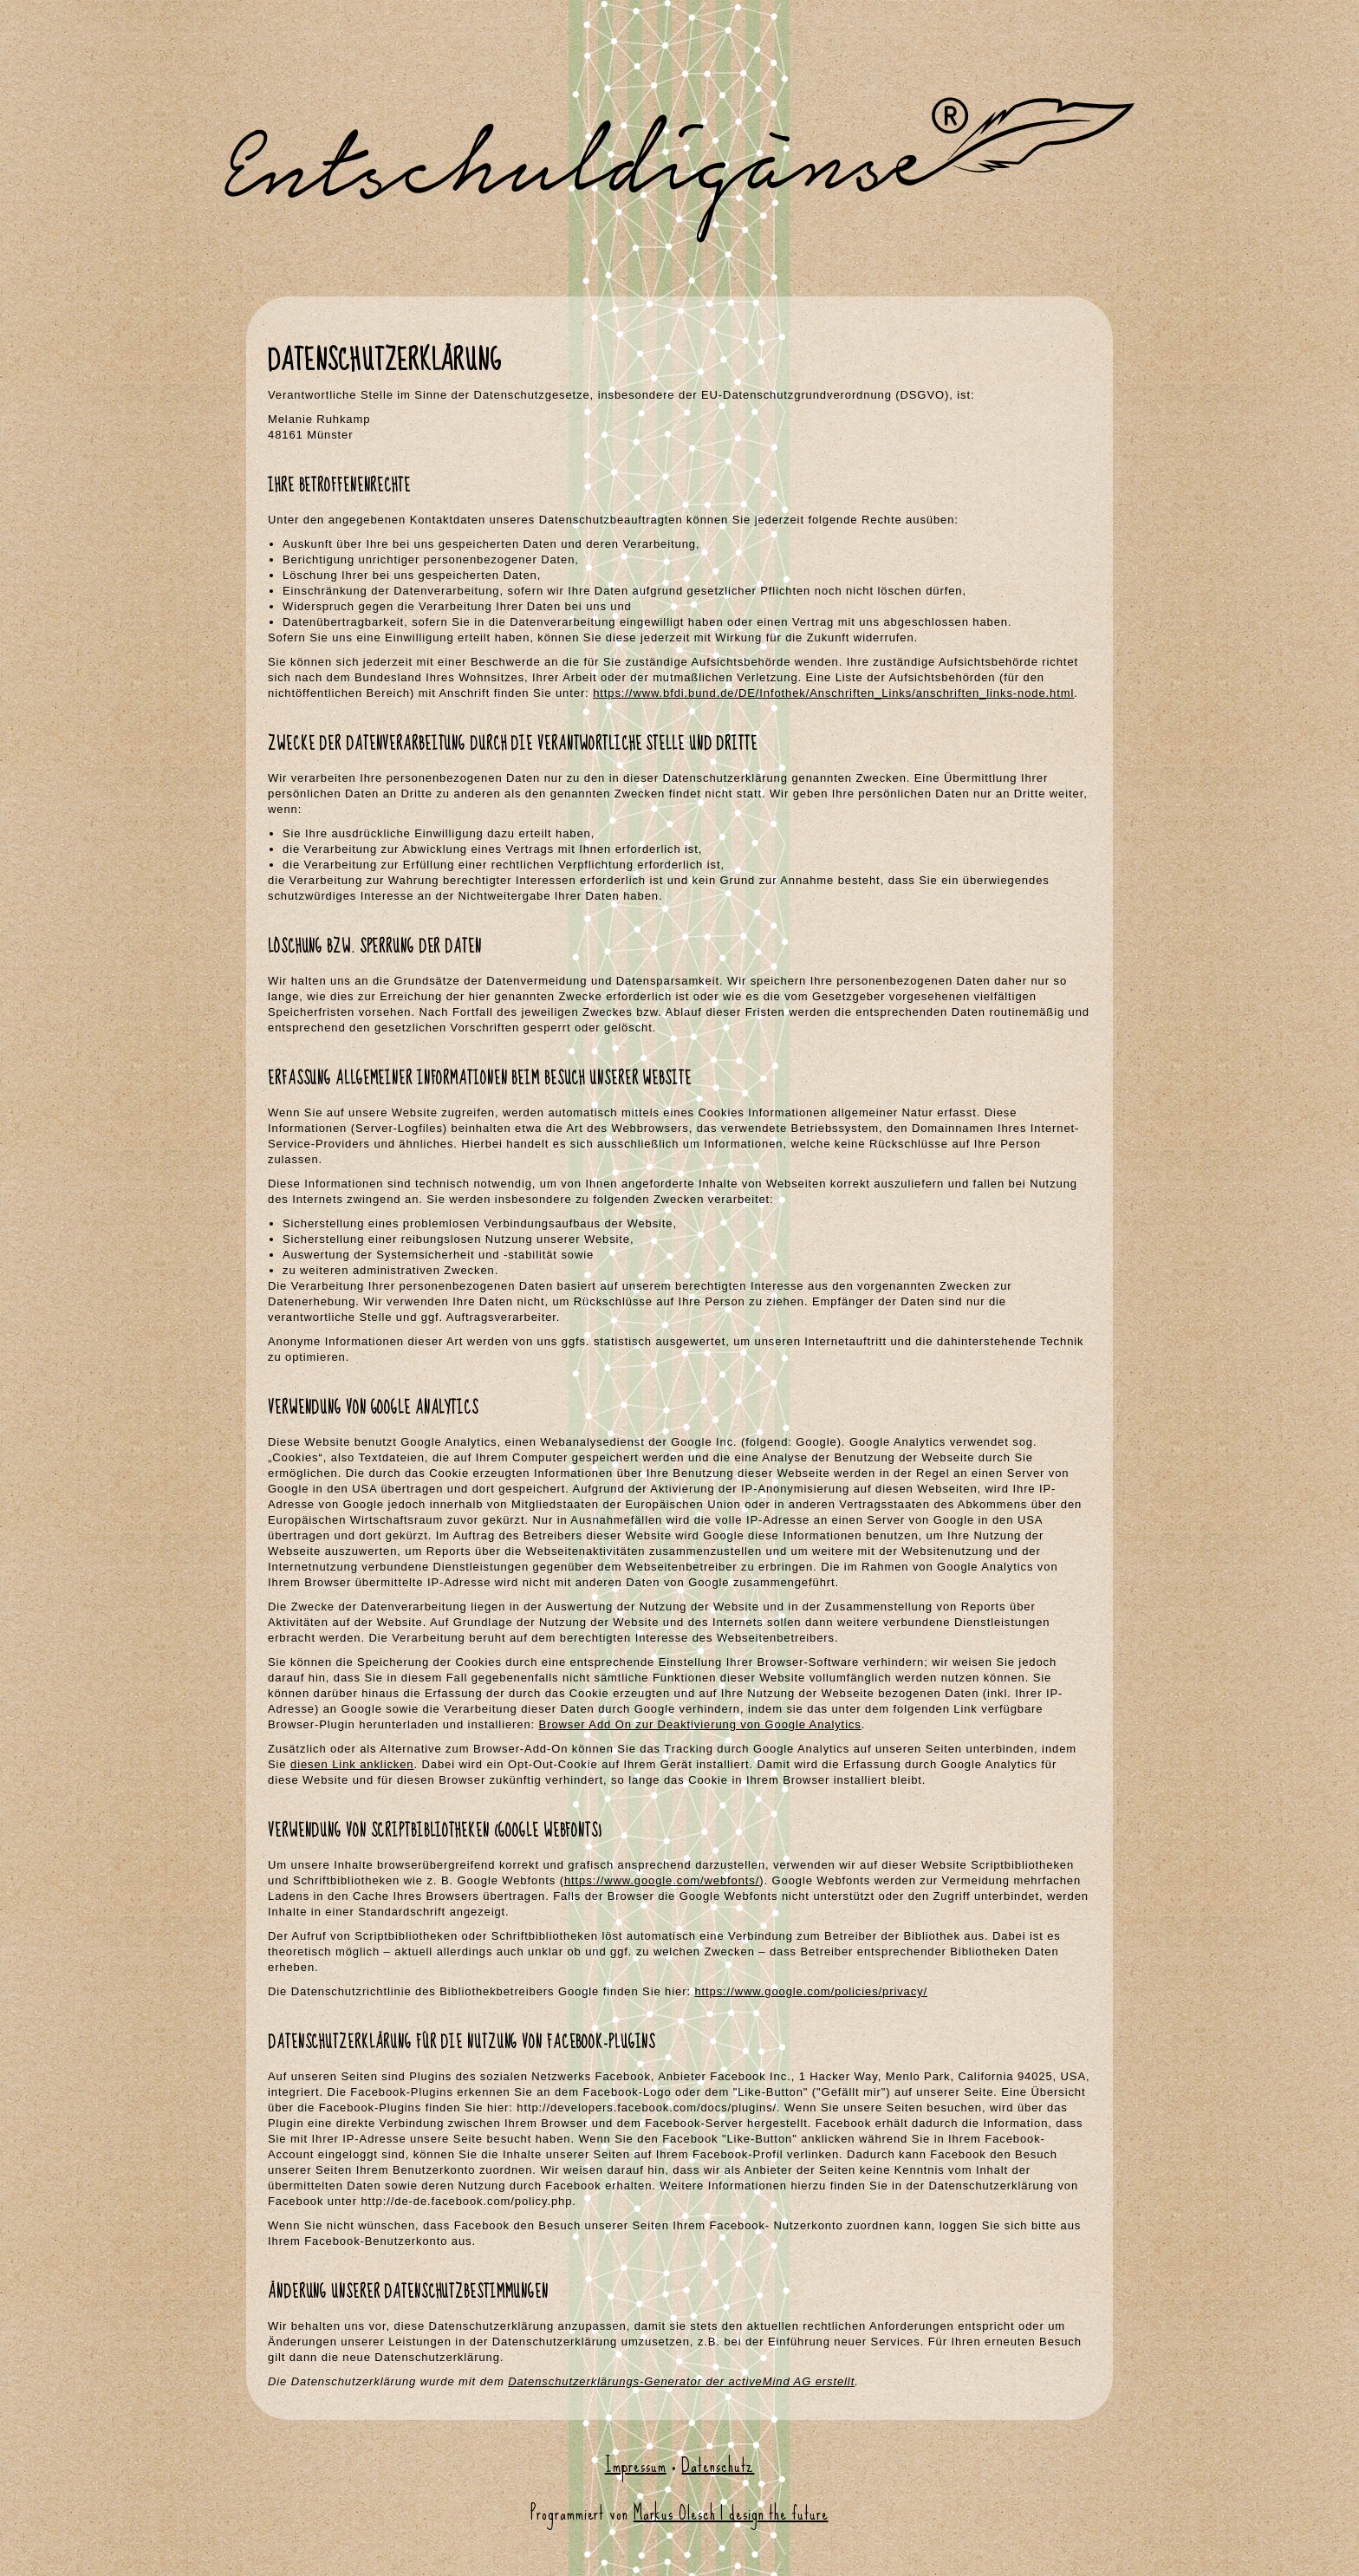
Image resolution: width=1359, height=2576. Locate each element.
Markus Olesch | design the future (731, 2513)
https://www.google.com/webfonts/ (661, 1880)
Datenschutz (717, 2465)
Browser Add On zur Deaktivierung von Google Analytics (700, 1724)
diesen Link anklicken (351, 1764)
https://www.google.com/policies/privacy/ (810, 1991)
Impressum (635, 2465)
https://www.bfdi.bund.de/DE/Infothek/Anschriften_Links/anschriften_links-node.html (833, 692)
